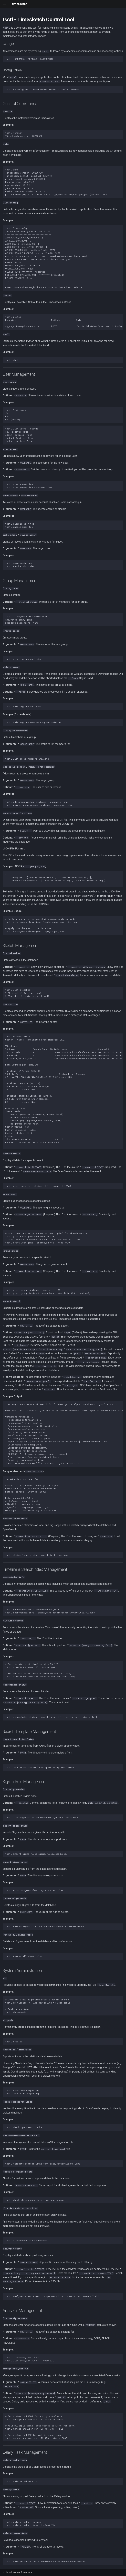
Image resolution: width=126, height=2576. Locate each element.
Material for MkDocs (22, 2572)
